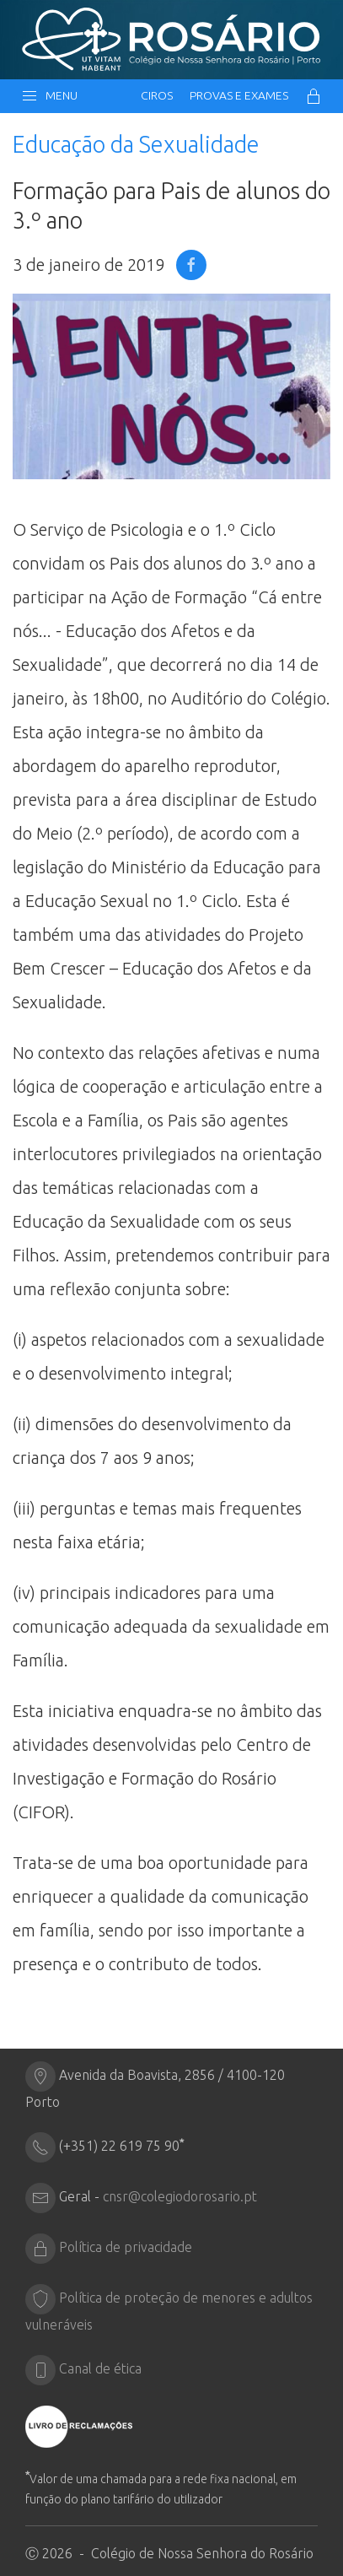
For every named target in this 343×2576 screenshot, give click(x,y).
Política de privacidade (125, 2247)
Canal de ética (100, 2368)
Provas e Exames (239, 95)
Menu (49, 96)
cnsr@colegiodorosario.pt (180, 2196)
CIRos (157, 95)
